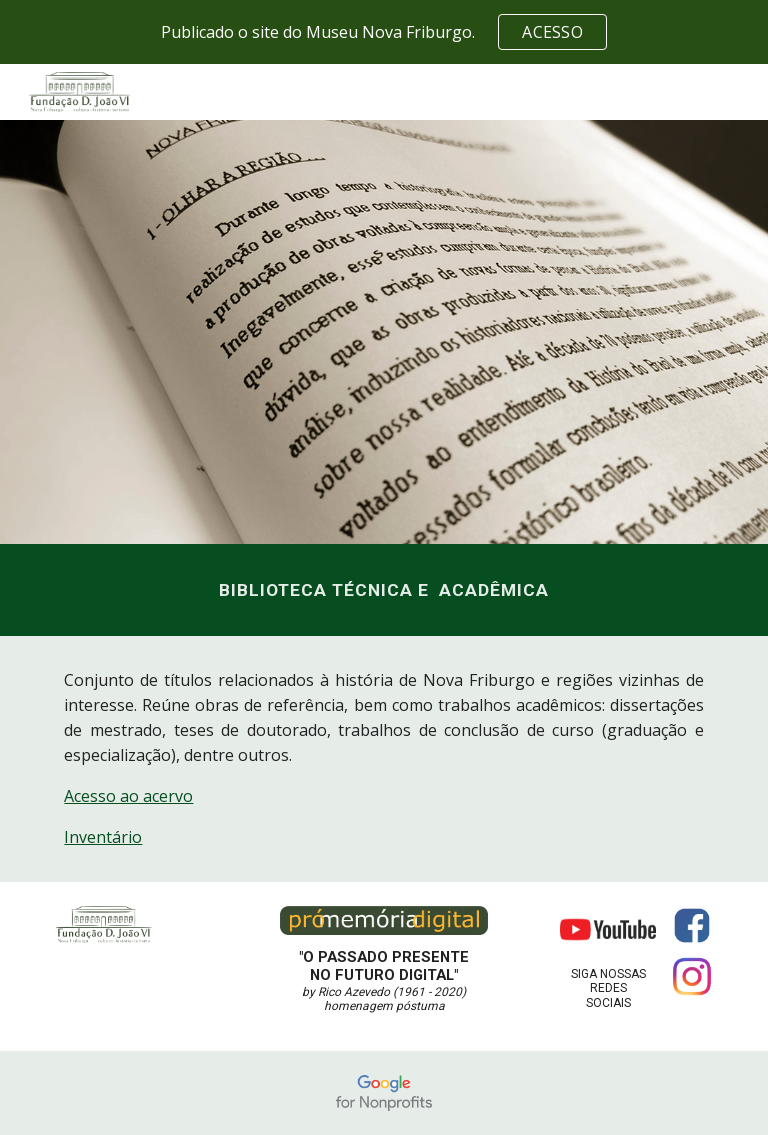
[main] (383, 590)
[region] (384, 32)
